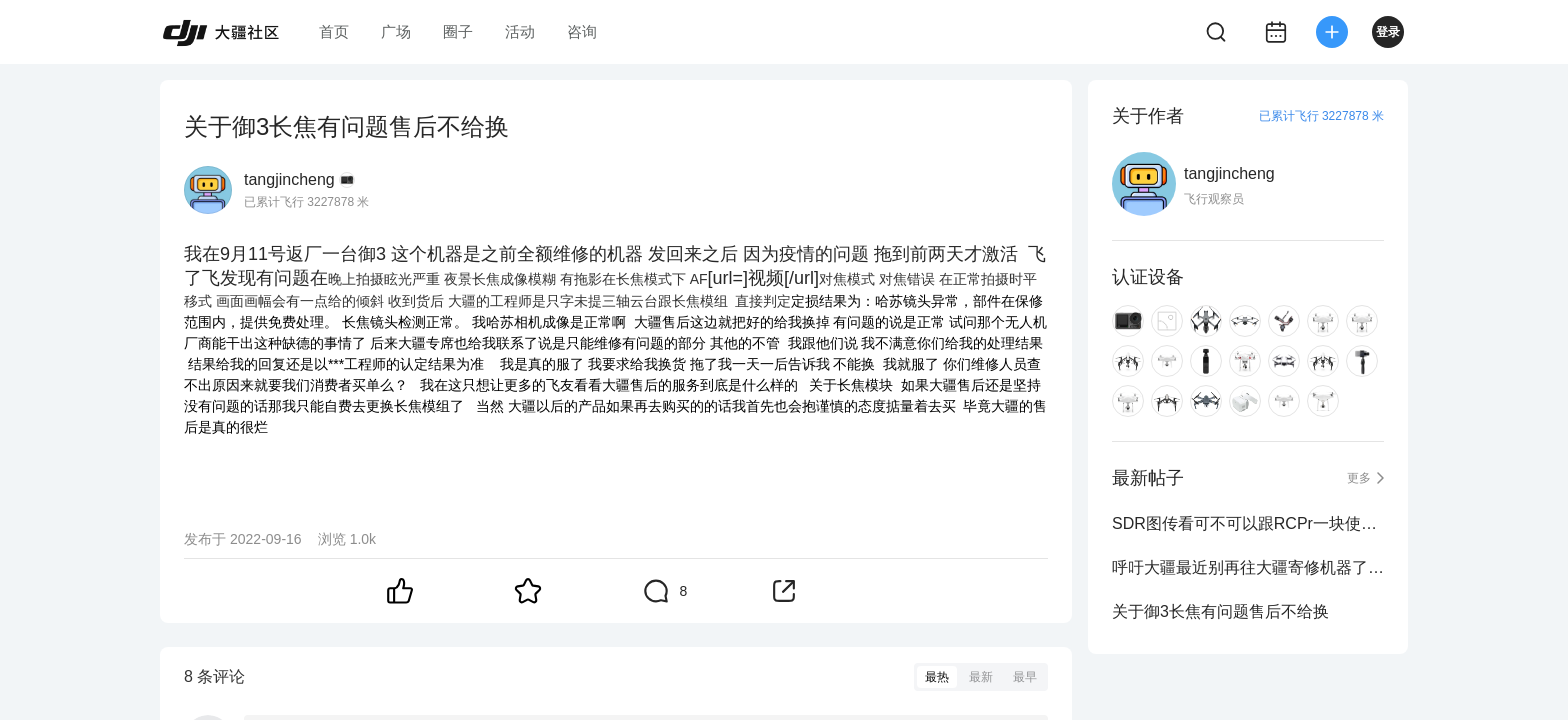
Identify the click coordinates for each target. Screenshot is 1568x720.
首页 (334, 31)
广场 (396, 31)
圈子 (458, 31)
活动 (520, 31)
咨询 (582, 31)
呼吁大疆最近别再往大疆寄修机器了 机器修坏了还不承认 (1248, 567)
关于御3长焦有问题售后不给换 (1220, 611)
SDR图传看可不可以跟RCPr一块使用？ (1248, 523)
